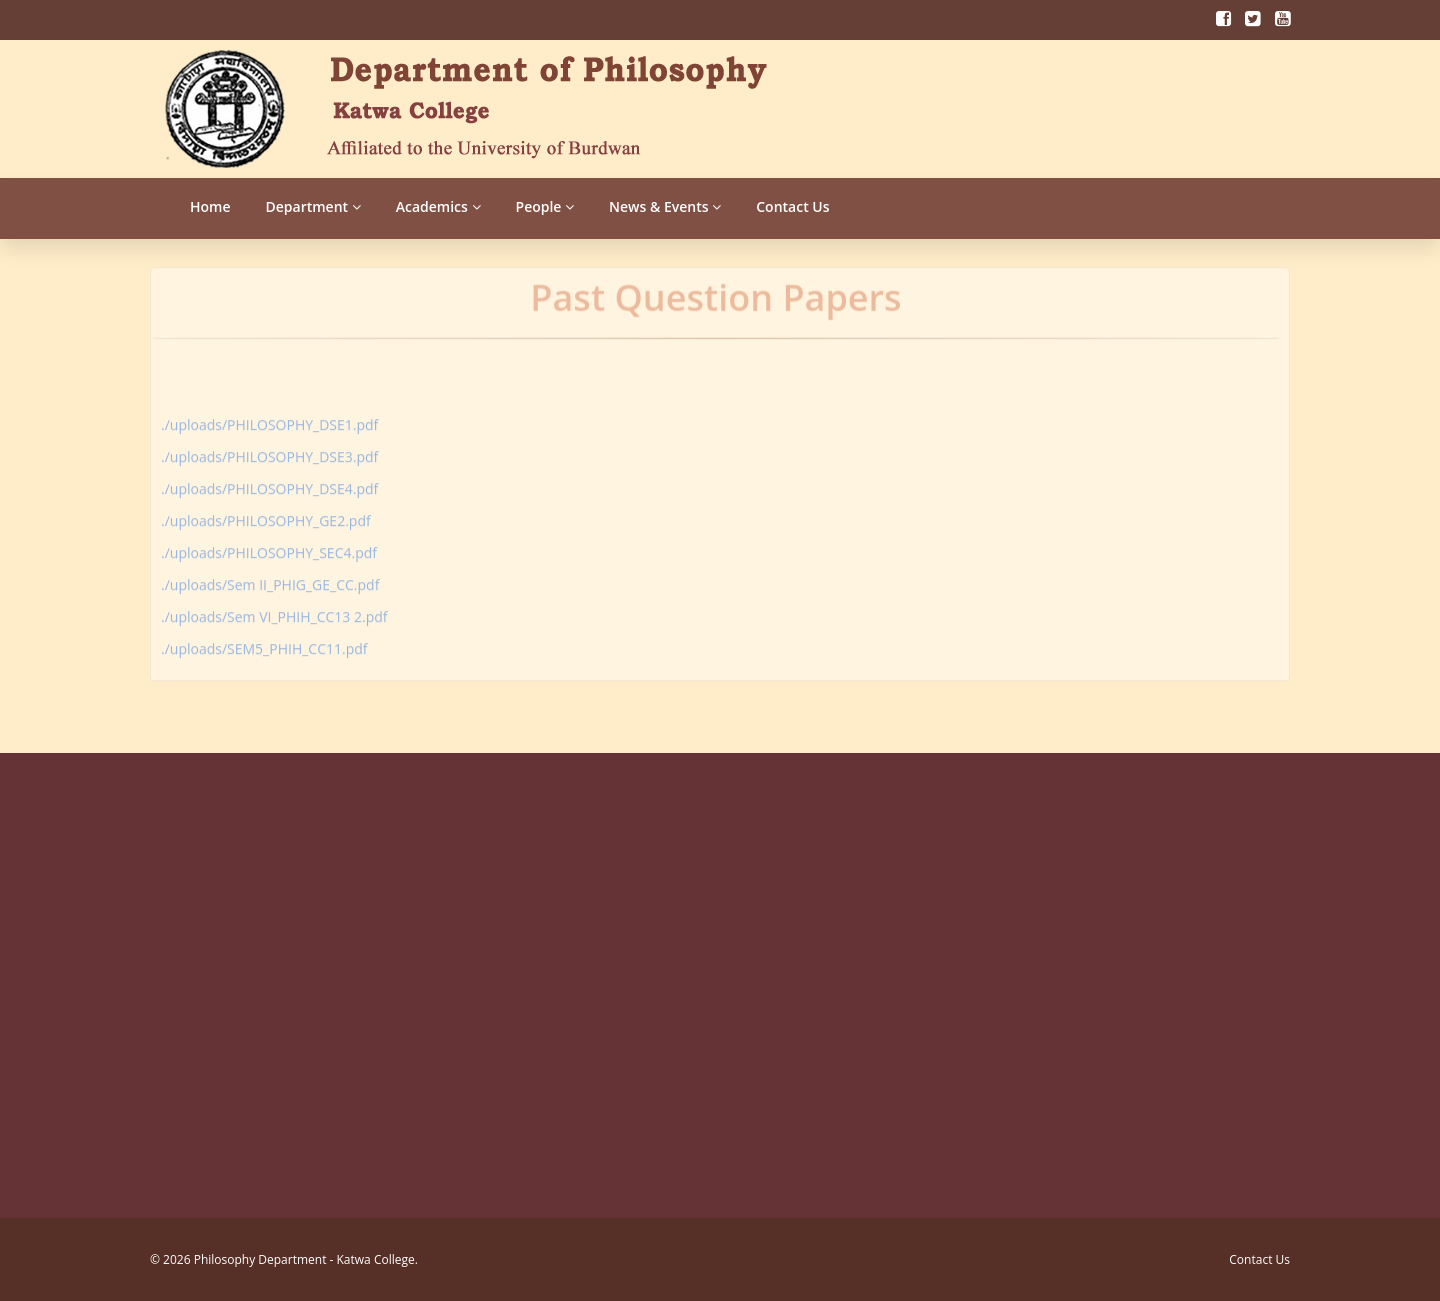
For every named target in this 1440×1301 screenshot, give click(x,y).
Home (210, 206)
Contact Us (792, 206)
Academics (438, 206)
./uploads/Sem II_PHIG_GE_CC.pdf (270, 579)
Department (313, 206)
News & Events (665, 206)
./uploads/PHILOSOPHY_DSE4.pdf (269, 483)
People (545, 206)
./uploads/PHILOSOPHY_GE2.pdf (266, 515)
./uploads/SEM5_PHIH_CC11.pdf (264, 643)
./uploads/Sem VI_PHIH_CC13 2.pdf (274, 611)
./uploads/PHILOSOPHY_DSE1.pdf (269, 419)
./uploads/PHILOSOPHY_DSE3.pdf (269, 451)
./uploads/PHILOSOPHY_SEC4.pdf (269, 547)
